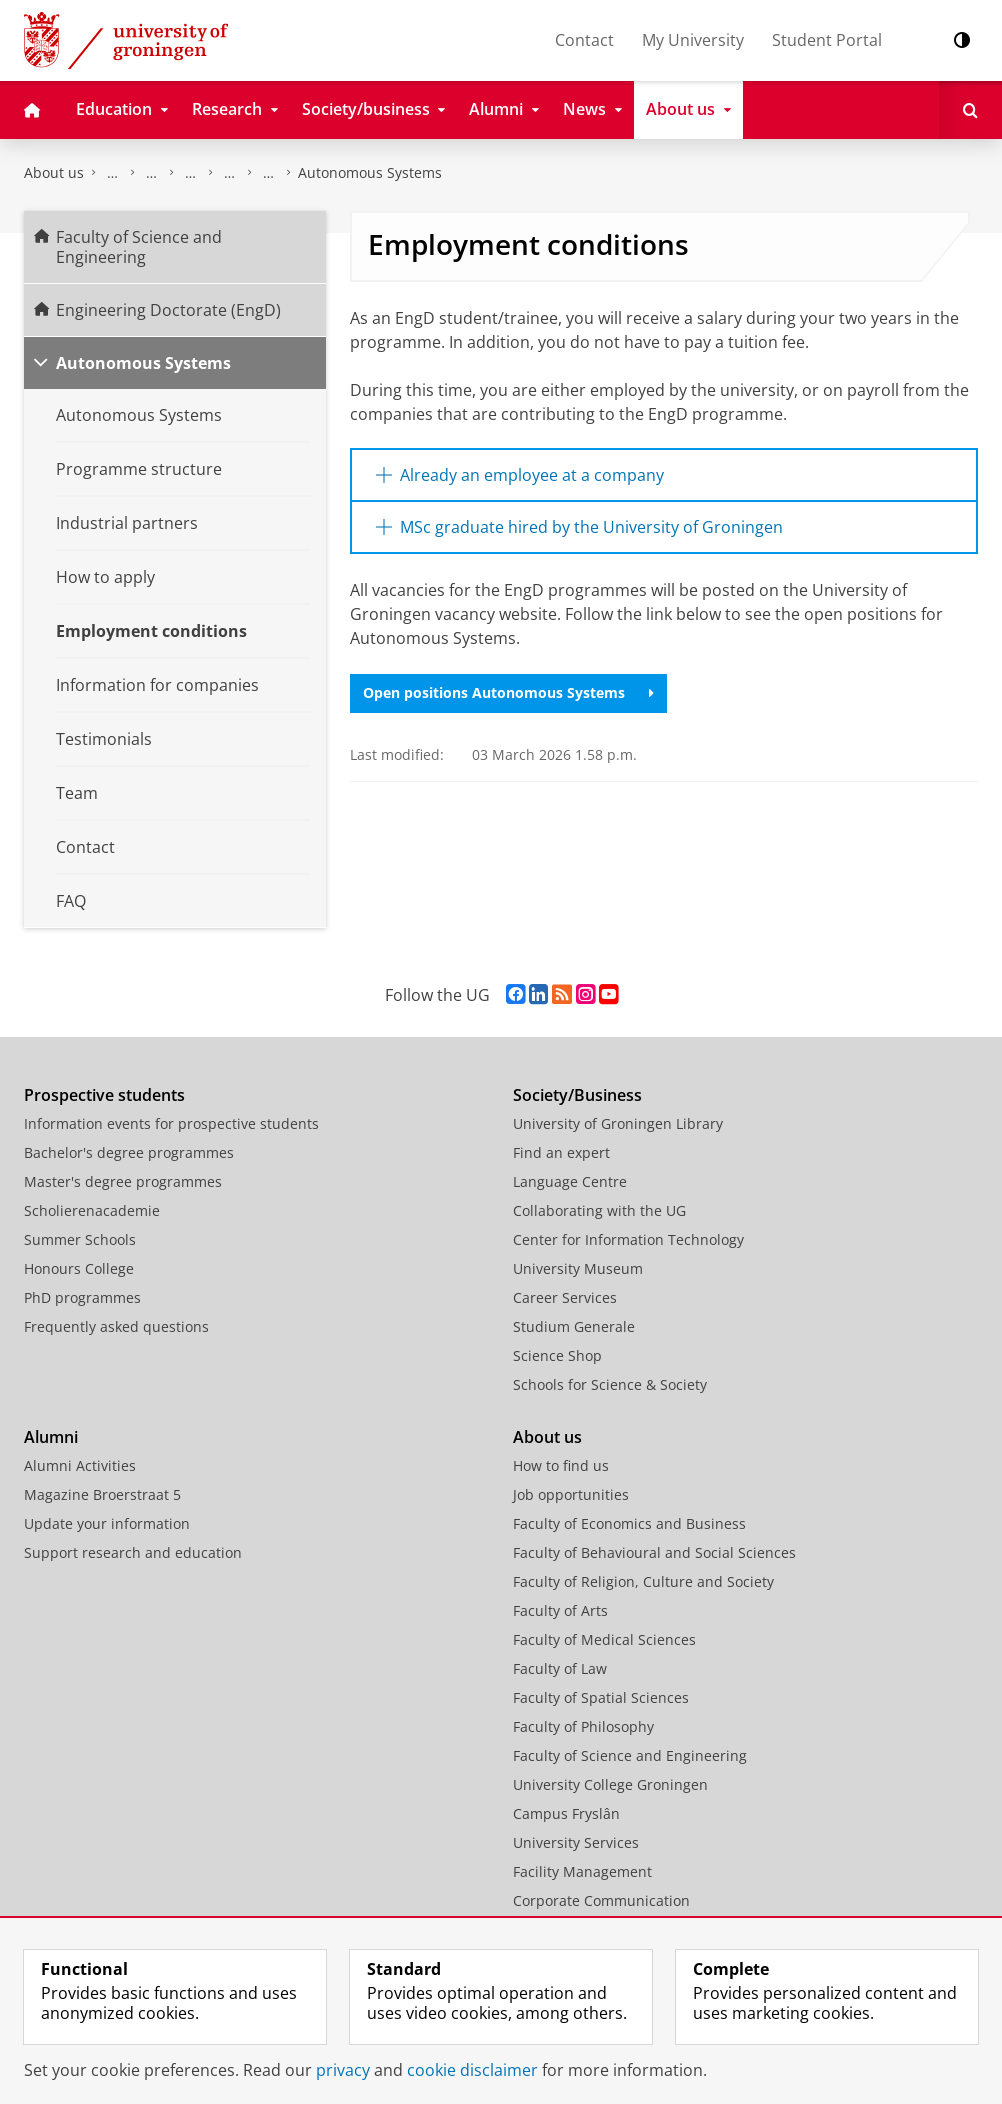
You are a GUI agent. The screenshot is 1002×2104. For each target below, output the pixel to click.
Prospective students (104, 1095)
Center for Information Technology (628, 1239)
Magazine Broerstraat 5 (102, 1494)
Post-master (230, 173)
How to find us (561, 1465)
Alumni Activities (80, 1465)
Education (152, 173)
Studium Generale (574, 1326)
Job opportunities (571, 1494)
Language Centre (570, 1181)
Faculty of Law (560, 1668)
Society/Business (577, 1095)
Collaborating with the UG (599, 1210)
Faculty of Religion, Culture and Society (643, 1581)
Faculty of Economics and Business (629, 1523)
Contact (584, 40)
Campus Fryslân (566, 1813)
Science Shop (557, 1355)
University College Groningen (610, 1784)
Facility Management (582, 1871)
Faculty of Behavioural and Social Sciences (654, 1552)
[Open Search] (970, 110)
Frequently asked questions (116, 1326)
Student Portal (827, 40)
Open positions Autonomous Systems (508, 692)
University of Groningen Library (618, 1123)
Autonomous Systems (370, 172)
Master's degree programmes (123, 1181)
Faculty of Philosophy (583, 1726)
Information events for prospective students (171, 1123)
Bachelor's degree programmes (129, 1152)
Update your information (107, 1523)
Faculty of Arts (560, 1610)
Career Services (565, 1297)
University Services (576, 1842)
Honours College (79, 1268)
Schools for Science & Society (610, 1384)
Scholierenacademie (92, 1210)
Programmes (191, 173)
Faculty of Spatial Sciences (601, 1697)
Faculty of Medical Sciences (604, 1639)
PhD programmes (82, 1297)
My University (693, 40)
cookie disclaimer (472, 2070)
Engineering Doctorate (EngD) (269, 173)
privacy (343, 2070)
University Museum (578, 1268)
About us (54, 172)
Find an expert (561, 1152)
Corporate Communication (601, 1900)
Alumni (51, 1437)
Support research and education (133, 1552)
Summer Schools (80, 1239)
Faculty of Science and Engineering (113, 173)
